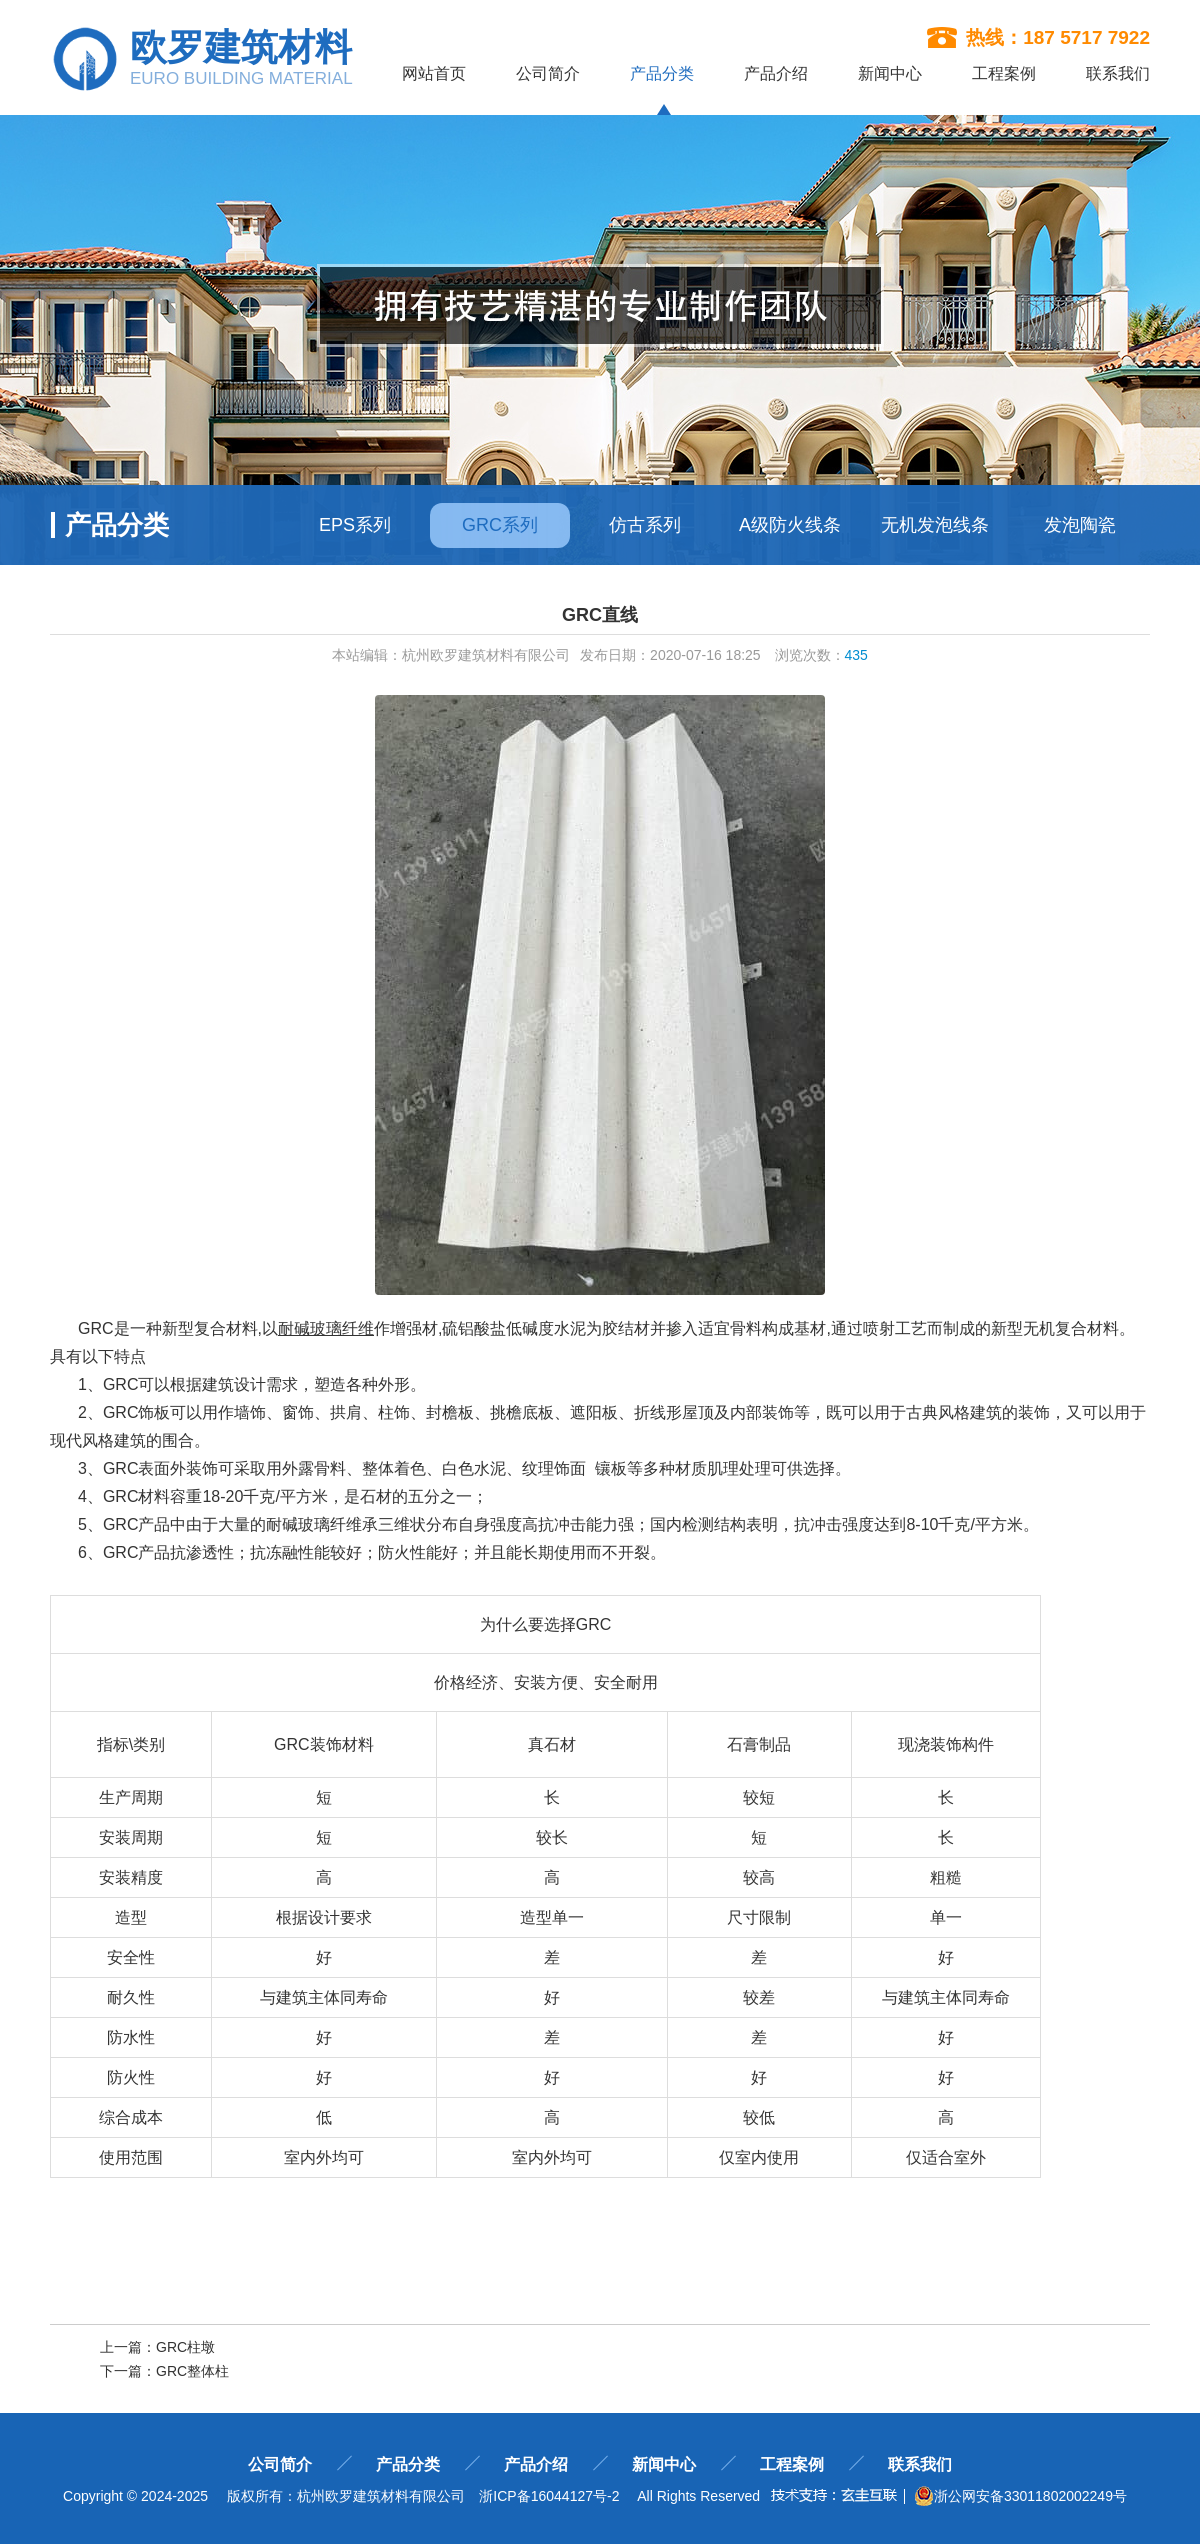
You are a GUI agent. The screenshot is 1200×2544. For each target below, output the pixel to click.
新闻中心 (890, 73)
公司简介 (548, 73)
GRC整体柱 (192, 2371)
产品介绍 (776, 73)
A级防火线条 (790, 525)
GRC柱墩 (185, 2347)
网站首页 (434, 73)
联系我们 (1118, 73)
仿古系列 (645, 525)
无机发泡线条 (935, 525)
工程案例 (1004, 73)
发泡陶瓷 (1080, 525)
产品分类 (662, 74)
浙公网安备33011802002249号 (1020, 2496)
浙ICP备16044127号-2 (549, 2496)
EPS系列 (355, 525)
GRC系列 (500, 525)
